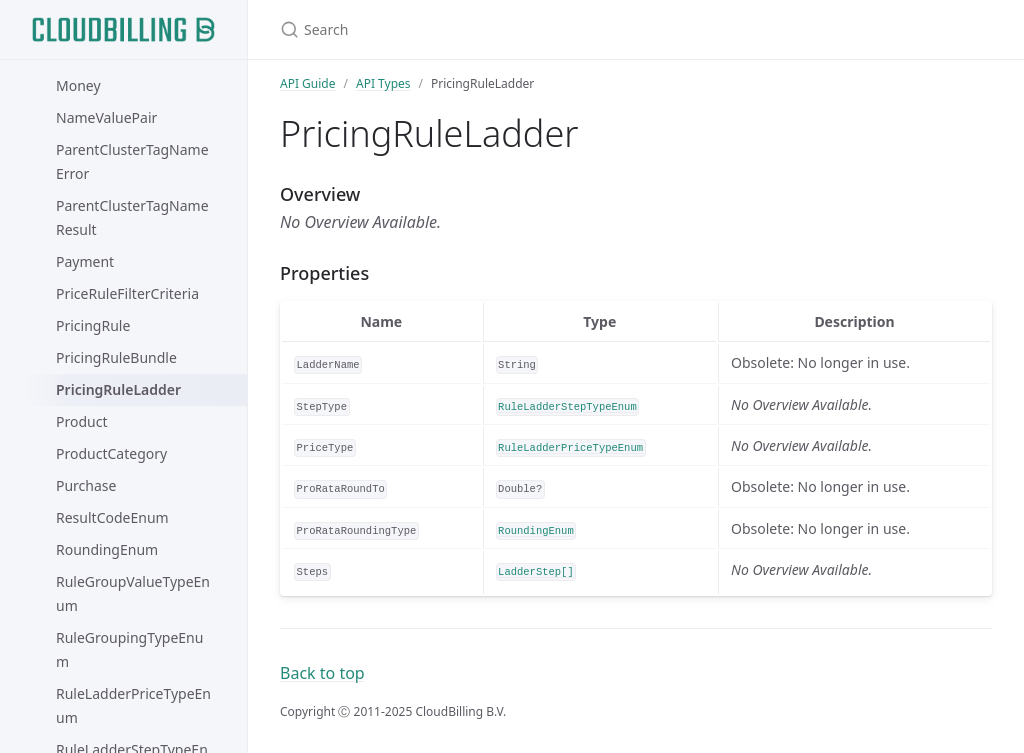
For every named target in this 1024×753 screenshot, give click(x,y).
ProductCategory (111, 453)
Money (78, 85)
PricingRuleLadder (118, 389)
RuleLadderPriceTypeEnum (133, 705)
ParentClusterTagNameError (132, 161)
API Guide (308, 83)
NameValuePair (106, 117)
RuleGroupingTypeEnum (129, 649)
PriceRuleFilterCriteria (127, 293)
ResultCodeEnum (112, 517)
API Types (383, 83)
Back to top (322, 673)
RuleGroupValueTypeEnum (133, 593)
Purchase (86, 485)
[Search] (516, 29)
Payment (85, 261)
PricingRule (93, 325)
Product (81, 421)
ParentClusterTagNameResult (132, 217)
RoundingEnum (107, 549)
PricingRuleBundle (116, 357)
